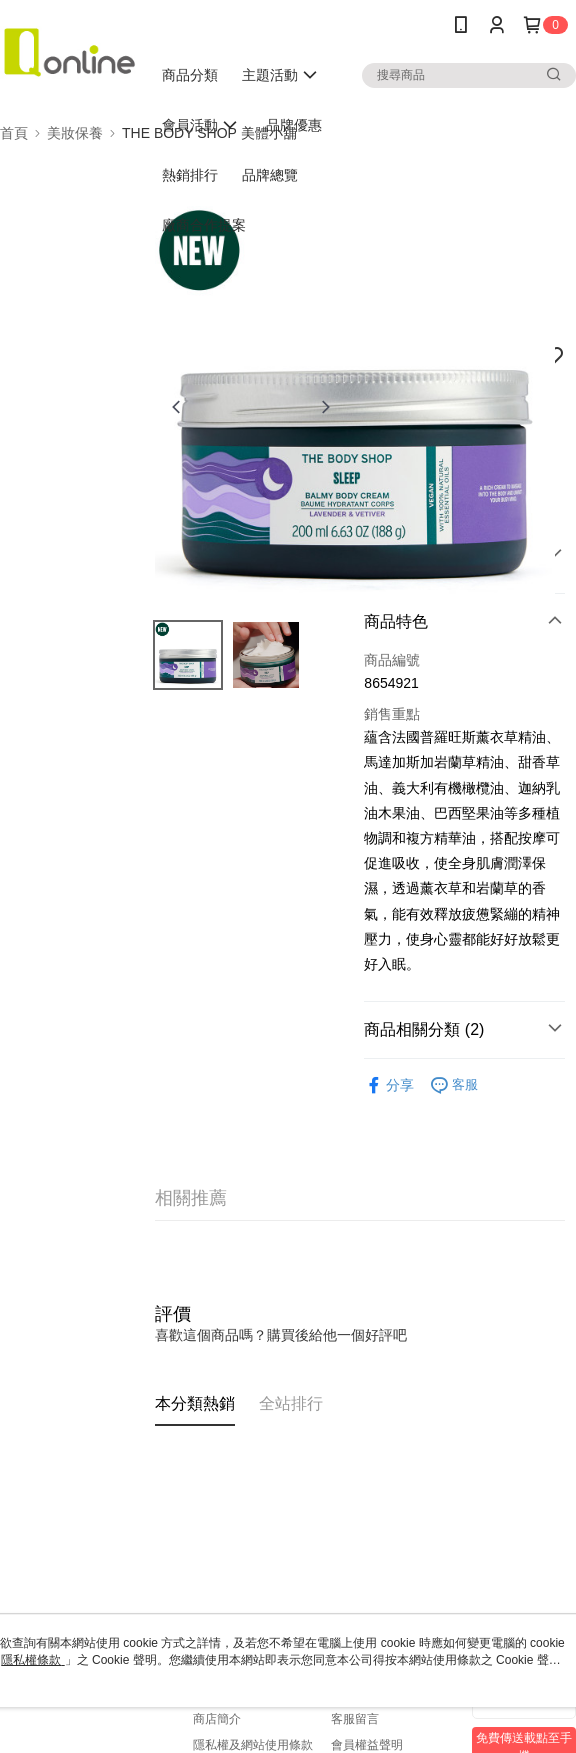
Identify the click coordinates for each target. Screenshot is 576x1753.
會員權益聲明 (367, 1745)
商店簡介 (217, 1719)
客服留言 (355, 1719)
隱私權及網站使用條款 (253, 1745)
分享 (389, 1085)
